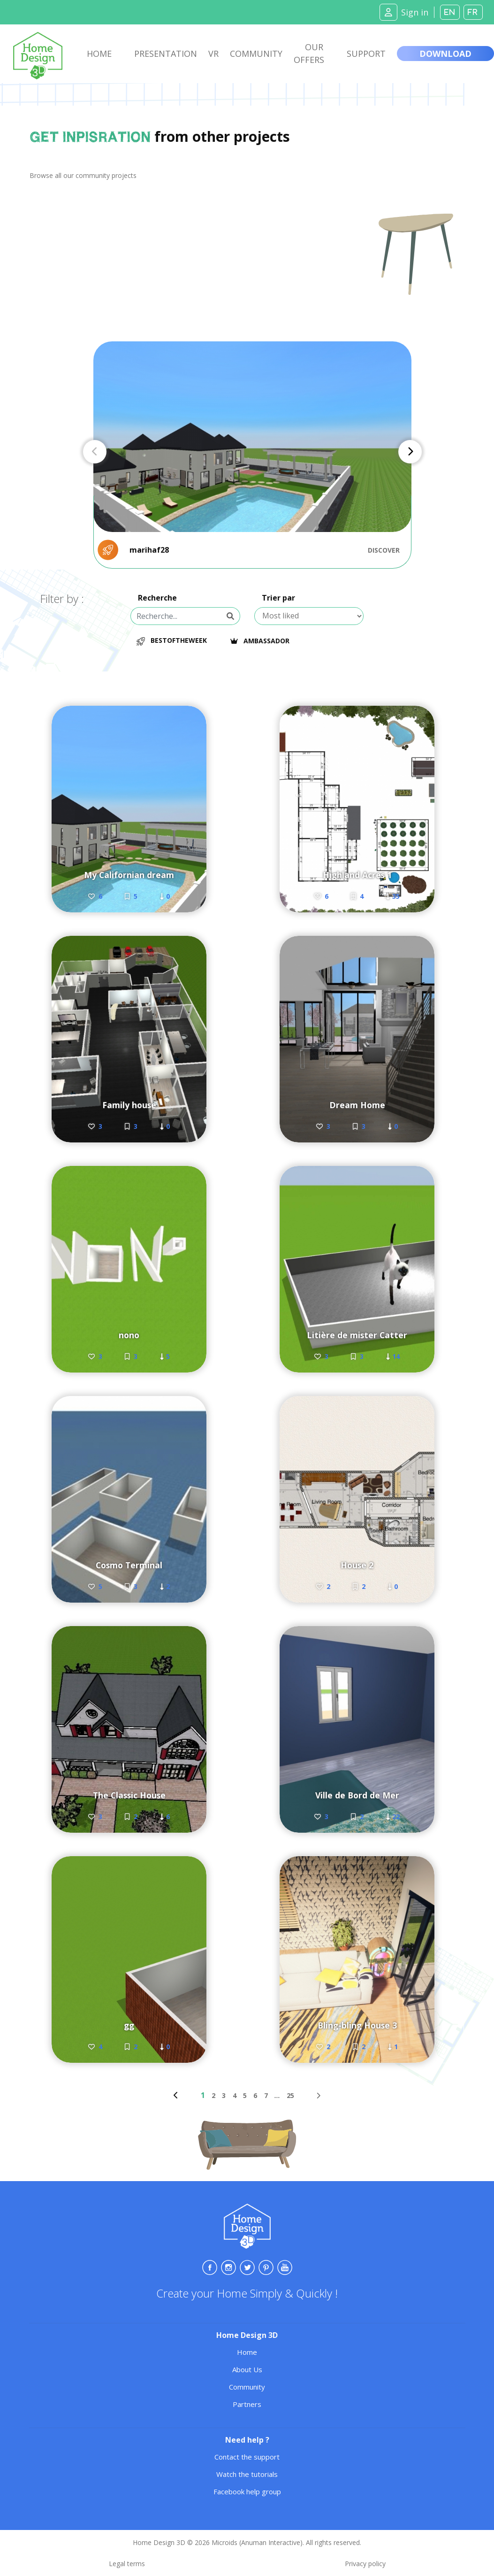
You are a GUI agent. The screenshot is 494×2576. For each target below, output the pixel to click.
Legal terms (127, 2563)
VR (213, 53)
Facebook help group (247, 2491)
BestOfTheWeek (172, 640)
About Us (247, 2369)
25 (290, 2095)
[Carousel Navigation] (252, 451)
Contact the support (247, 2456)
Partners (247, 2404)
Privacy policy (365, 2563)
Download (445, 53)
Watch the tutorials (247, 2474)
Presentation (165, 53)
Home (99, 53)
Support (366, 53)
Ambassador (262, 640)
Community (256, 53)
